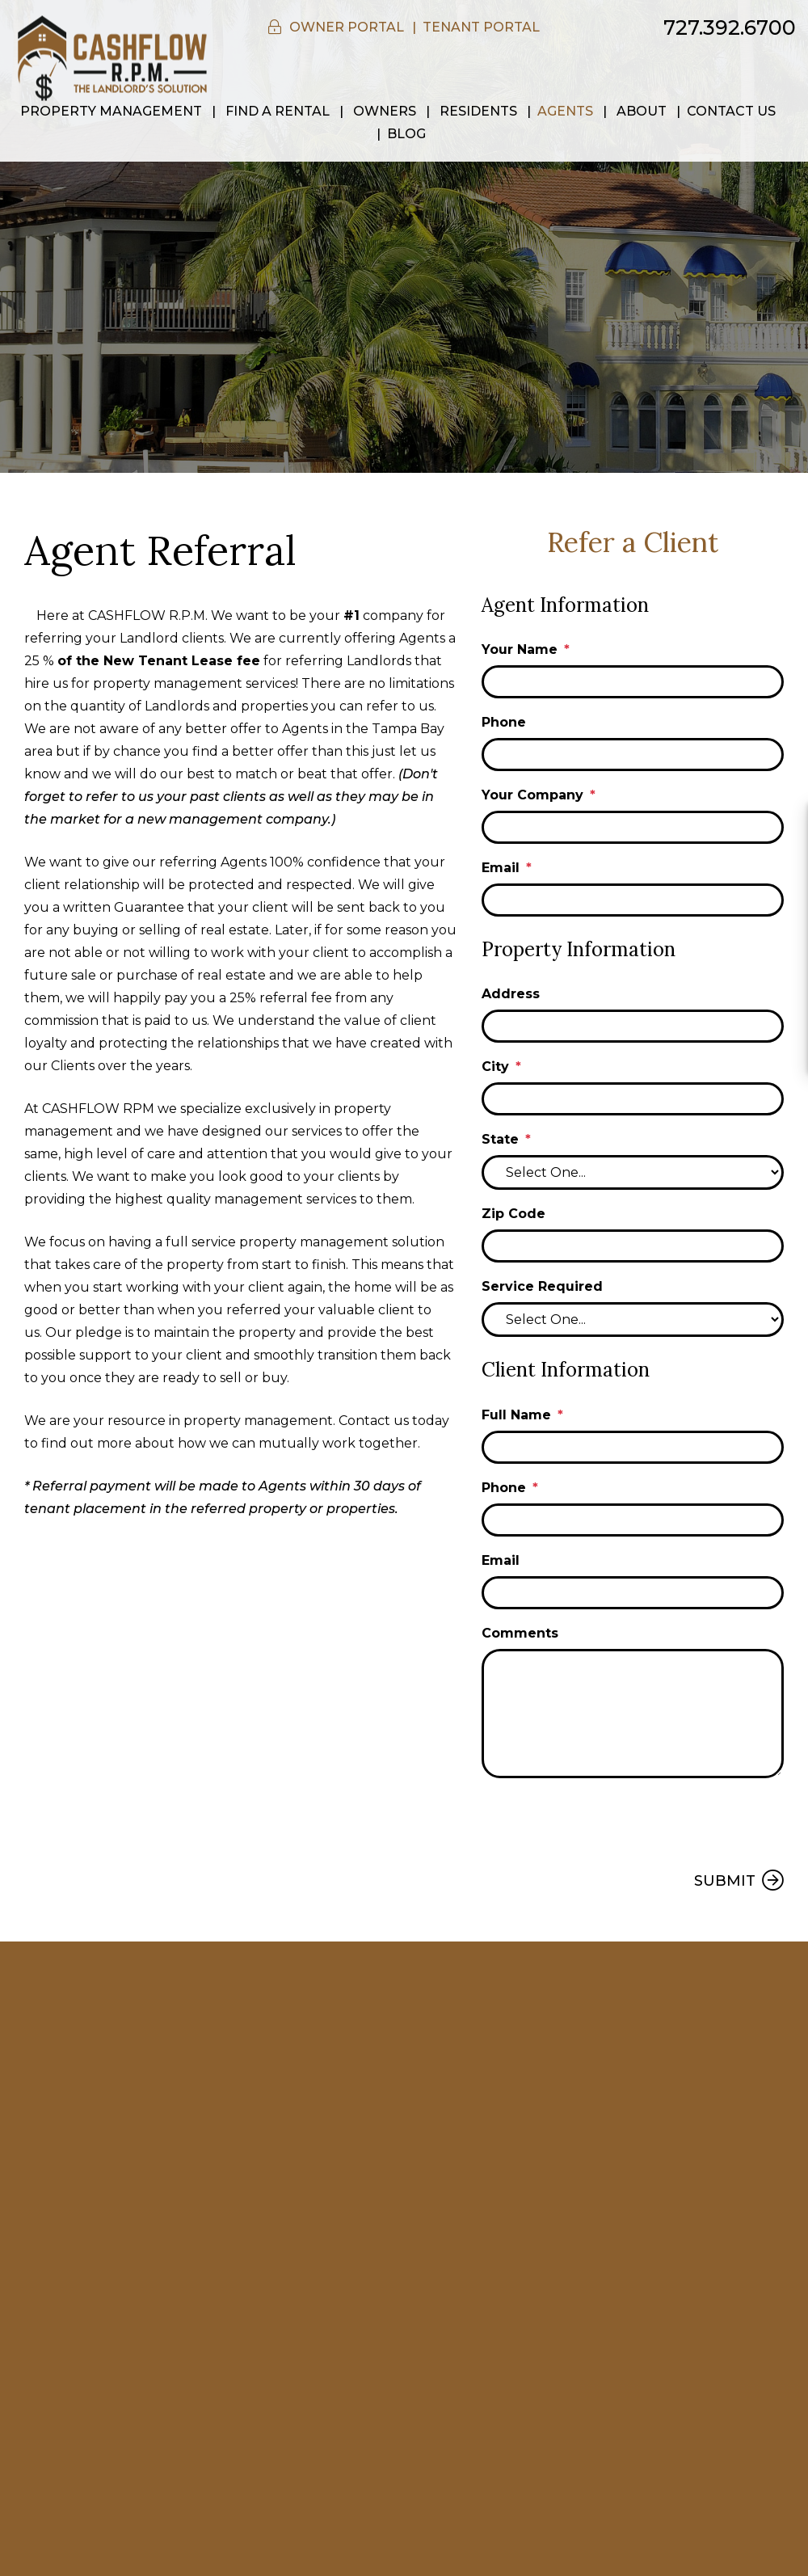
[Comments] (633, 1713)
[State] (633, 1172)
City (495, 1066)
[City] (633, 1098)
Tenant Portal (481, 27)
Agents (565, 111)
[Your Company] (633, 827)
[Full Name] (633, 1447)
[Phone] (633, 754)
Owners (384, 111)
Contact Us (731, 111)
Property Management (111, 111)
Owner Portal (346, 27)
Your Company (532, 795)
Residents (478, 111)
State (500, 1139)
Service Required (542, 1286)
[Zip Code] (633, 1246)
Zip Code (513, 1213)
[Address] (633, 1026)
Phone (504, 722)
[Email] (633, 900)
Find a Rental (277, 111)
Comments (520, 1633)
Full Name (516, 1415)
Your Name (520, 649)
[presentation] (604, 1821)
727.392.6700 (729, 27)
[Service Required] (633, 1319)
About (642, 111)
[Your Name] (633, 681)
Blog (406, 133)
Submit (724, 1881)
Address (511, 993)
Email (501, 867)
